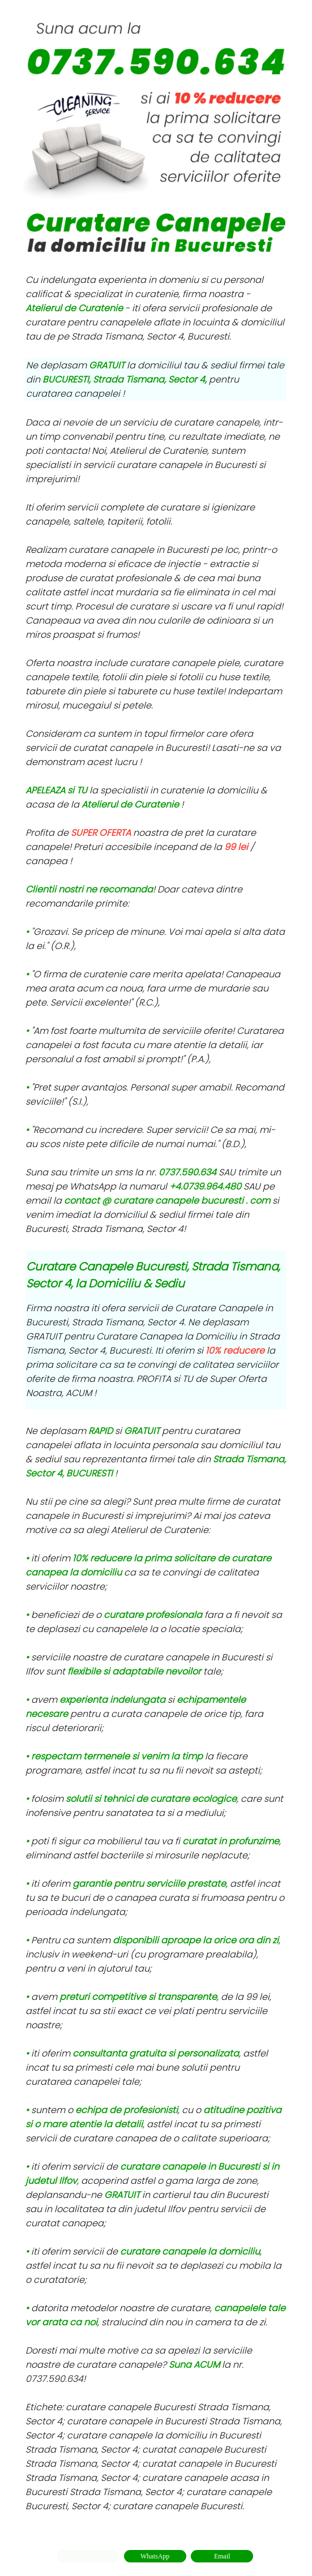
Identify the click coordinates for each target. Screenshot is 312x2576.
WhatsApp (154, 2556)
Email (222, 2556)
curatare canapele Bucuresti (177, 2506)
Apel (87, 2556)
